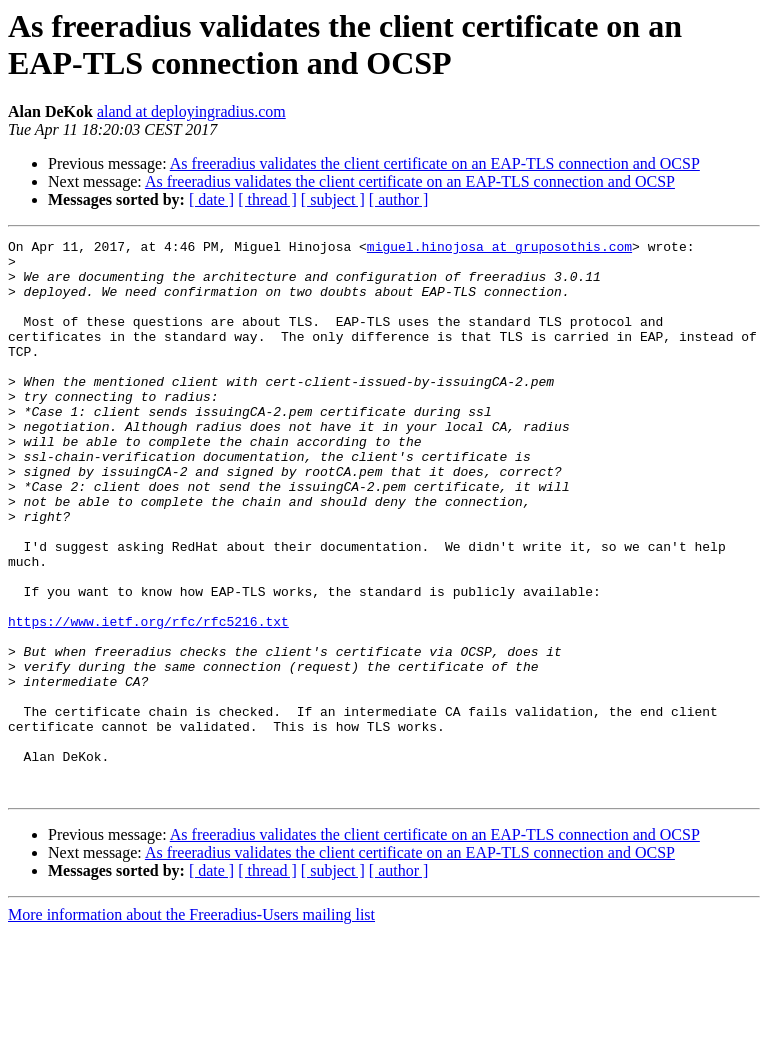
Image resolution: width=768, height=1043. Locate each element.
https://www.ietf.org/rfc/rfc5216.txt (148, 699)
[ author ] (399, 199)
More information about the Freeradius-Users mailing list (191, 1025)
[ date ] (211, 199)
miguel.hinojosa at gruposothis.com (499, 249)
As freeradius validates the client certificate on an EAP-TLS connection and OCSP (435, 163)
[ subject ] (333, 199)
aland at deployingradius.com (191, 111)
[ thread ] (267, 199)
